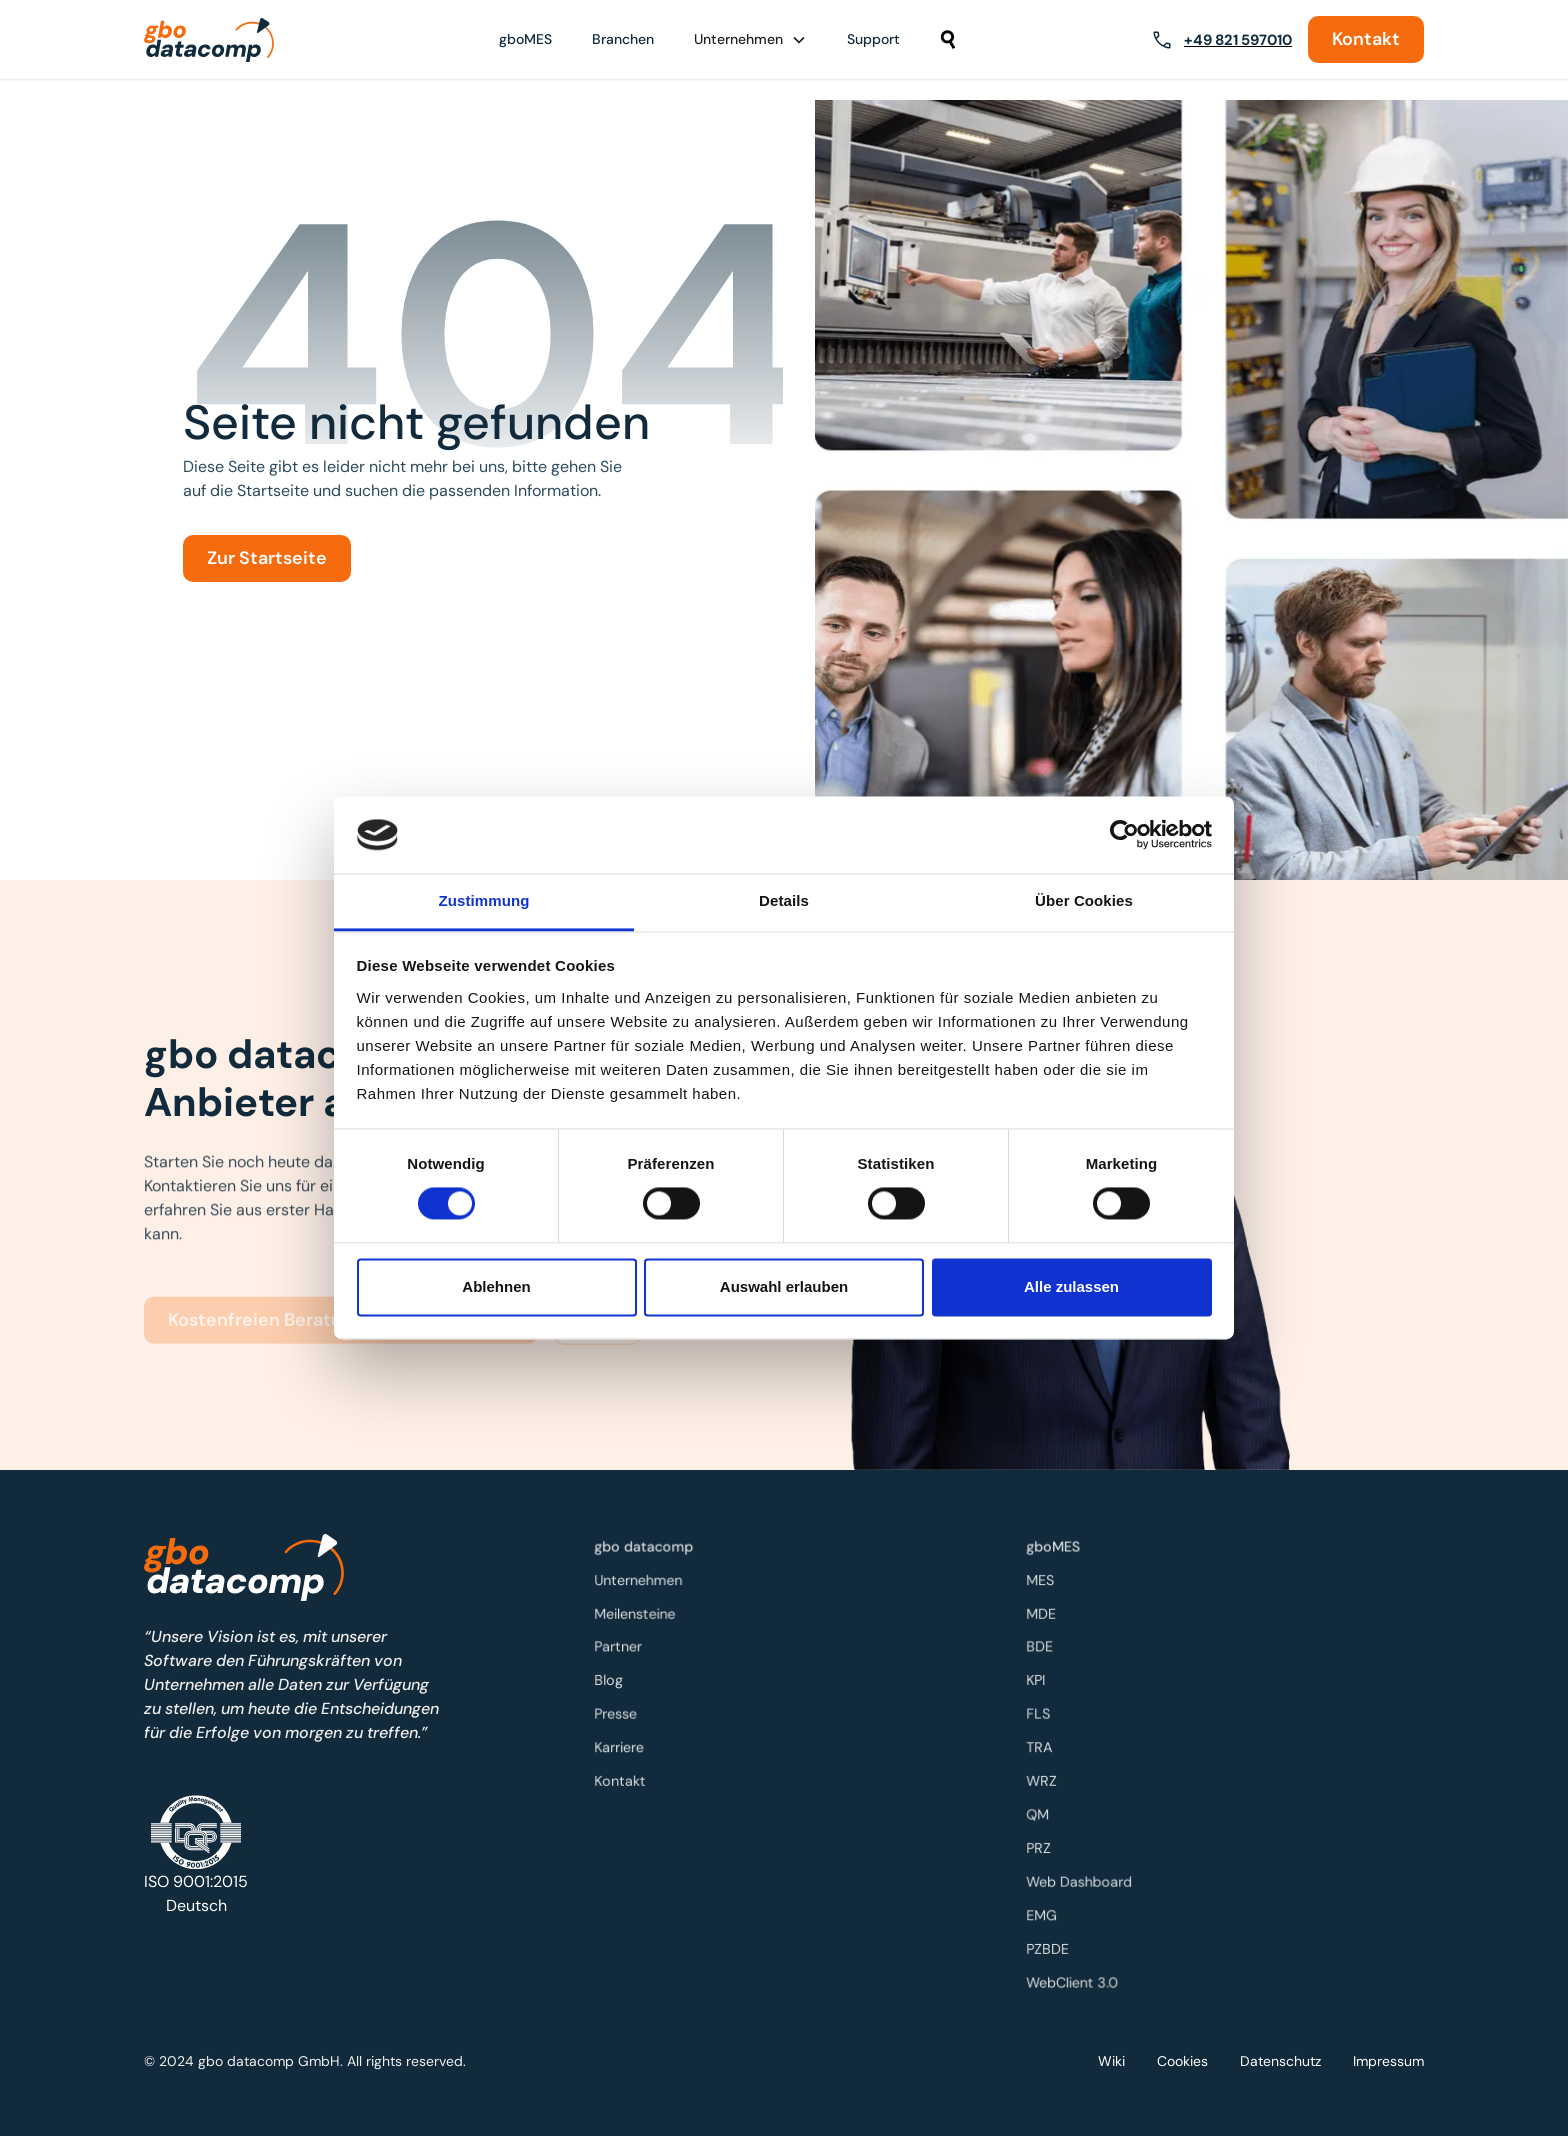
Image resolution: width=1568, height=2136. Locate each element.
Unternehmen (642, 1583)
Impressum (1388, 2061)
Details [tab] (784, 900)
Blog (613, 1681)
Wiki (1111, 2061)
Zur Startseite (267, 558)
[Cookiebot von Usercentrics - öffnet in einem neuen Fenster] (1124, 835)
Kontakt (1366, 39)
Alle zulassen (1071, 1286)
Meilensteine (638, 1616)
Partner (622, 1649)
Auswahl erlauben (784, 1286)
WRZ (1046, 1780)
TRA (1044, 1747)
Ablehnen (496, 1286)
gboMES (525, 39)
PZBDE (1052, 1943)
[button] (750, 39)
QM (1042, 1812)
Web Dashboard (1082, 1878)
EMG (1046, 1911)
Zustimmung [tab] (484, 900)
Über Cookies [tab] (1084, 900)
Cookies (1182, 2061)
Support (873, 39)
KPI (1040, 1681)
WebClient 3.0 (1076, 1976)
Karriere (623, 1747)
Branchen (623, 39)
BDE (1044, 1649)
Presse (620, 1714)
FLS (1042, 1714)
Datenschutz (1280, 2061)
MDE (1045, 1616)
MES (1044, 1583)
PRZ (1043, 1845)
